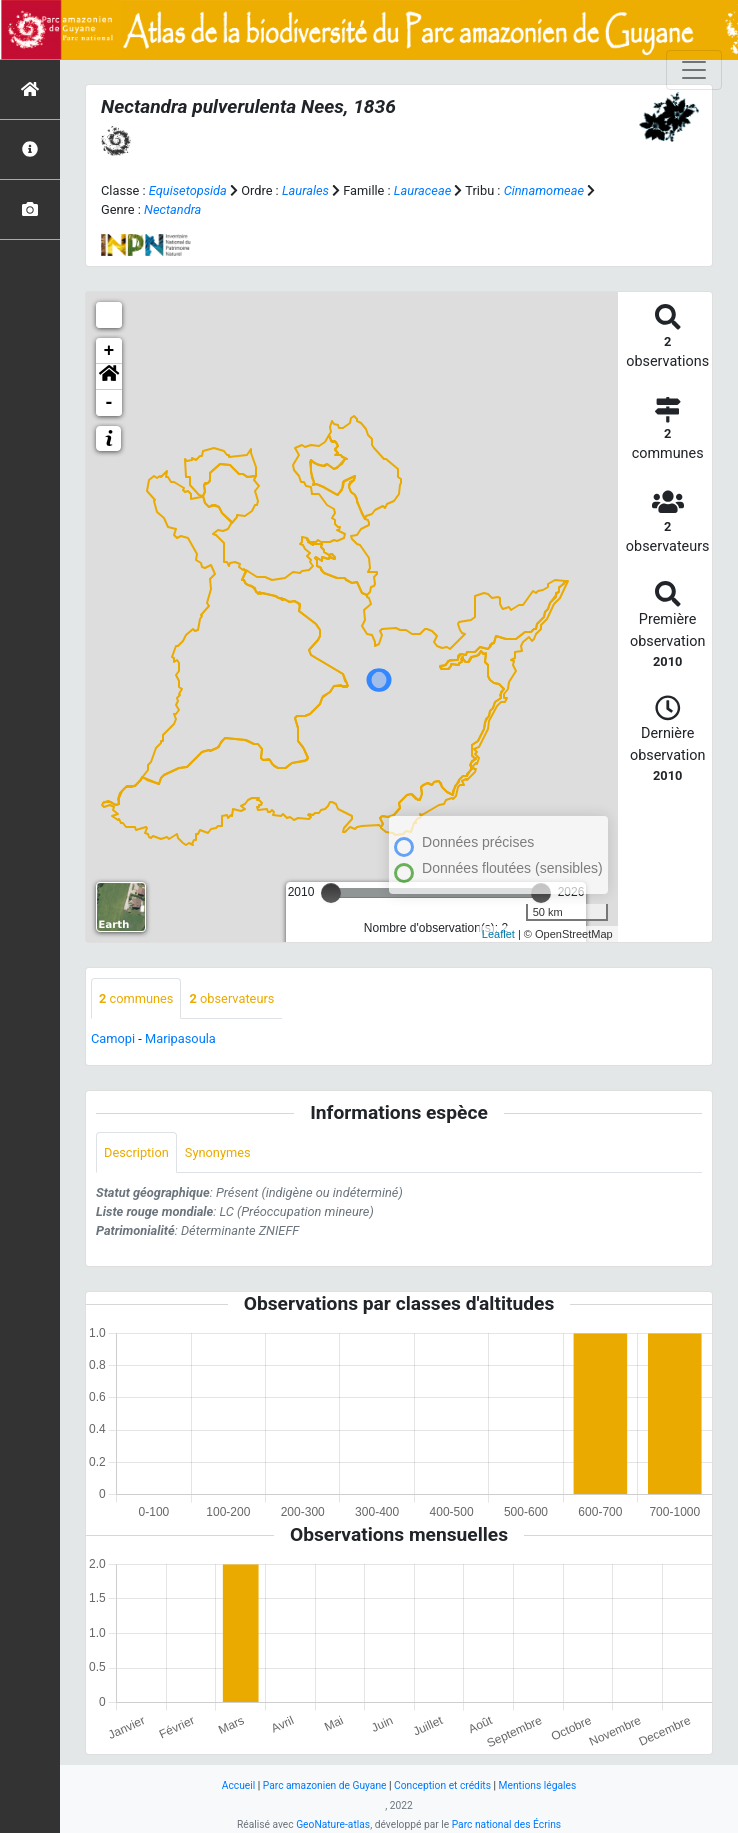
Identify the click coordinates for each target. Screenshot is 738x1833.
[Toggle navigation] (694, 70)
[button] (109, 377)
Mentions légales (538, 1785)
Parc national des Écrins (506, 1824)
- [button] (109, 403)
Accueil (238, 1785)
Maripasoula (180, 1038)
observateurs (231, 998)
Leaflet (498, 934)
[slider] (331, 893)
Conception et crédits (442, 1785)
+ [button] (109, 351)
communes (136, 998)
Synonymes (218, 1152)
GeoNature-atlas (333, 1824)
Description (136, 1152)
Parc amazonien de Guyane (325, 1785)
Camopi (113, 1038)
